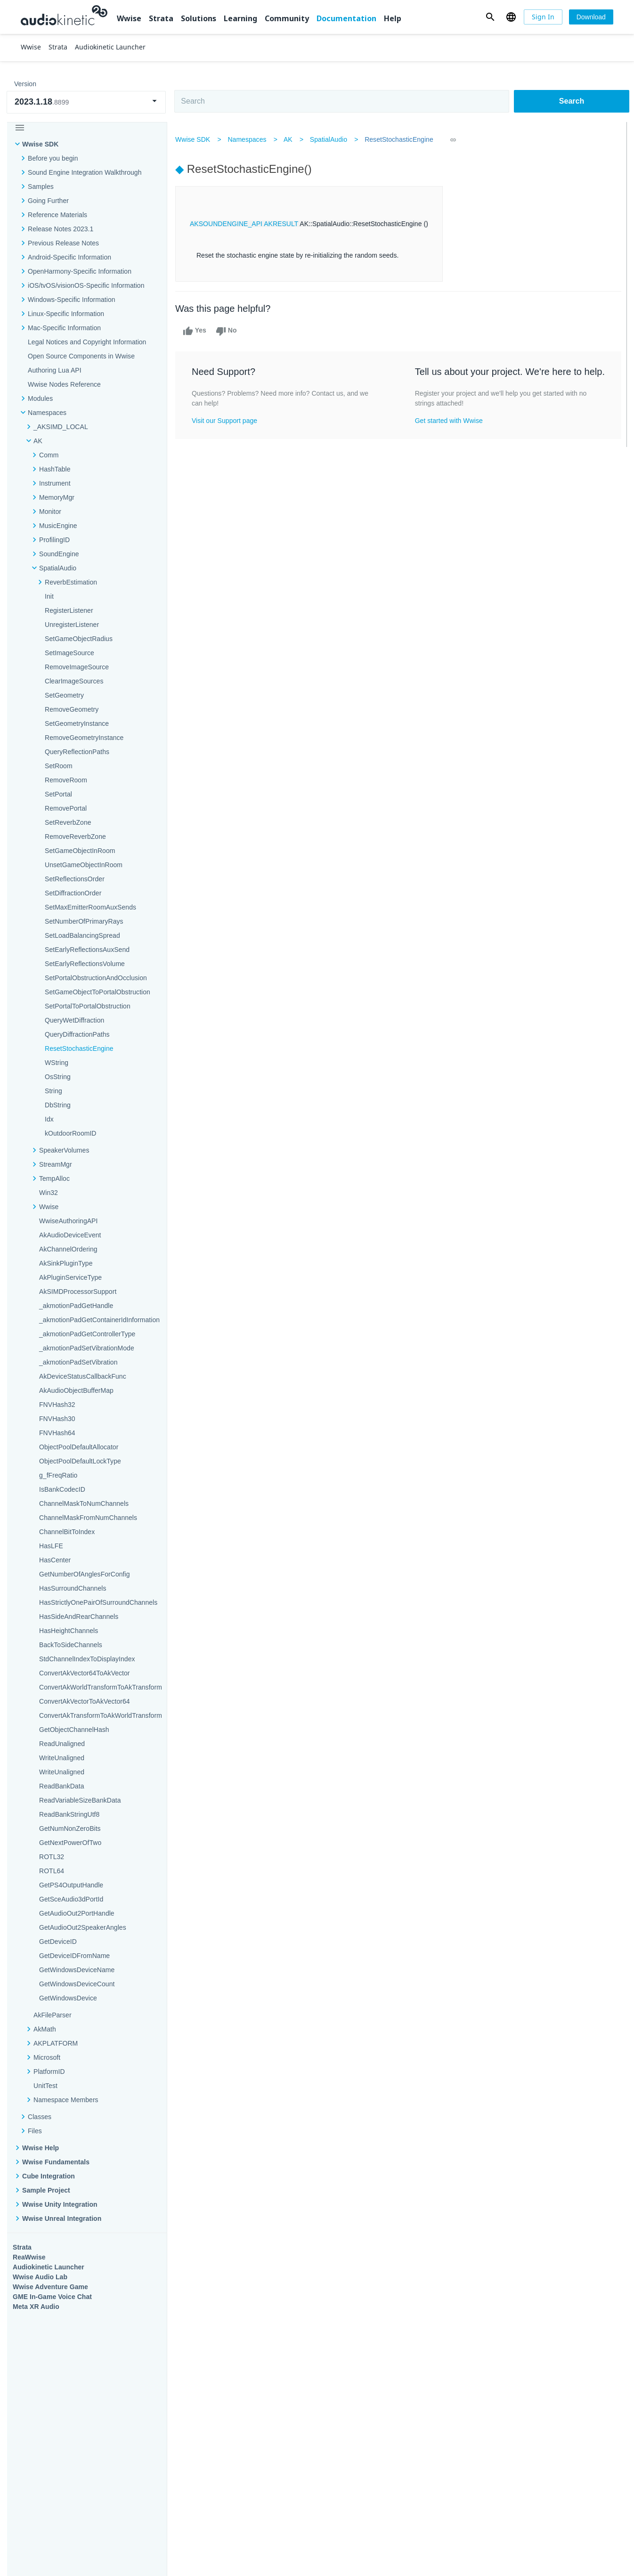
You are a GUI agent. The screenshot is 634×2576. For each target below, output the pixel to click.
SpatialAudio (331, 139)
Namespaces (250, 139)
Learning (240, 18)
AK (291, 139)
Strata (161, 18)
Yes (198, 331)
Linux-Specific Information (66, 313)
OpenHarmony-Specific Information (79, 271)
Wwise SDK (40, 144)
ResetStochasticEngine (402, 139)
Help (392, 18)
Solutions (198, 18)
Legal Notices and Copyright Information (87, 342)
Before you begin (53, 158)
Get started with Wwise (449, 432)
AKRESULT (284, 224)
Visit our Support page (227, 420)
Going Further (48, 200)
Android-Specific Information (69, 257)
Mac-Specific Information (64, 328)
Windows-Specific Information (71, 299)
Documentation (346, 18)
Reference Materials (57, 215)
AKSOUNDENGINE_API (229, 224)
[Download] (591, 16)
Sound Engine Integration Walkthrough (85, 172)
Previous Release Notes (63, 243)
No (229, 331)
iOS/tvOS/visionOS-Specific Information (86, 285)
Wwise (129, 18)
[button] (490, 16)
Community (287, 18)
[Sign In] (543, 16)
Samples (41, 186)
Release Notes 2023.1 (60, 229)
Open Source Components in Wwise (81, 356)
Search (571, 101)
